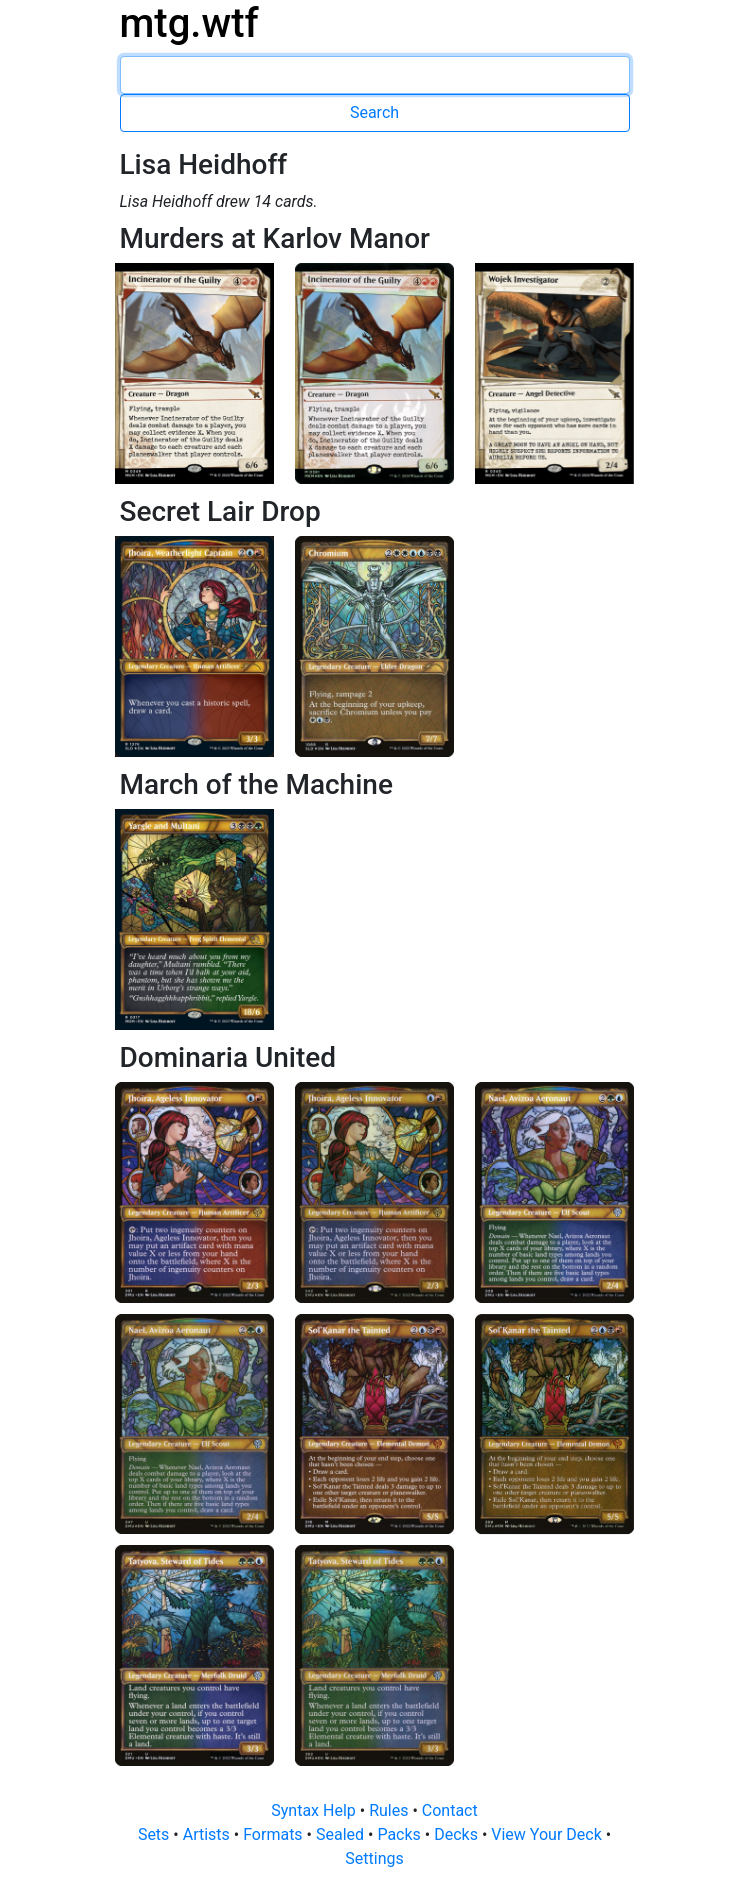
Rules (390, 1810)
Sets (155, 1834)
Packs (400, 1834)
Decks (458, 1834)
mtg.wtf (189, 23)
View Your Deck (548, 1834)
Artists (208, 1834)
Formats (274, 1834)
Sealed (342, 1834)
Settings (374, 1858)
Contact (450, 1810)
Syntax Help (315, 1810)
